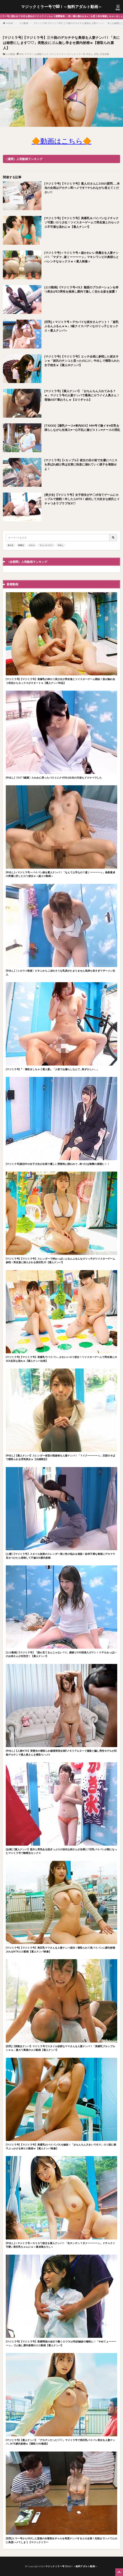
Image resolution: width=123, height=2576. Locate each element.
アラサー (29, 54)
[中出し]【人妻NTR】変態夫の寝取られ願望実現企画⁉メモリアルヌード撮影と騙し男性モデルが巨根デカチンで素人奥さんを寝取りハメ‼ (61, 1752)
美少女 (10, 545)
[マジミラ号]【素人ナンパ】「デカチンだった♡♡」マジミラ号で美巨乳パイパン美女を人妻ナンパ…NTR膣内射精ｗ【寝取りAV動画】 (60, 2441)
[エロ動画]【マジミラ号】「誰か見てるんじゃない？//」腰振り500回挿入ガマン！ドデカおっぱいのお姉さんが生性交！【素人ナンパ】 (61, 1654)
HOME (9, 23)
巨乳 (96, 54)
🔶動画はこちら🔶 (61, 141)
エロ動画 (23, 23)
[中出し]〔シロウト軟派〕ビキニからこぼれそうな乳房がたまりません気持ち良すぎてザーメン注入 (60, 972)
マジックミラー (58, 54)
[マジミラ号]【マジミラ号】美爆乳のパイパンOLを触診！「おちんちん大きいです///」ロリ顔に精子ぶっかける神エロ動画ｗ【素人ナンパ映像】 (61, 2146)
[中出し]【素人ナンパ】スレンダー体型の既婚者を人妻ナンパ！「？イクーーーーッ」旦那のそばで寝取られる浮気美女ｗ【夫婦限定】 (60, 1457)
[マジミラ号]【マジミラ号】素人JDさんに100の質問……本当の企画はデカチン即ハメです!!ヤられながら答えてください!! (82, 188)
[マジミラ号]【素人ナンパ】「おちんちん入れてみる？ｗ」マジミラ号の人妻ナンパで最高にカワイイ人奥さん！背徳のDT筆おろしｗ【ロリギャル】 (82, 395)
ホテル (32, 545)
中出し (89, 54)
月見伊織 (104, 54)
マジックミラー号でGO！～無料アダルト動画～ (61, 7)
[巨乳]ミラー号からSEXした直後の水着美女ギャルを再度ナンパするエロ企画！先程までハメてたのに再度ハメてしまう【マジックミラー (61, 2540)
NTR (21, 54)
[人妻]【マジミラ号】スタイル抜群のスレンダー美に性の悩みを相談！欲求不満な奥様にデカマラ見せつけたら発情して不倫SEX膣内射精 (60, 1555)
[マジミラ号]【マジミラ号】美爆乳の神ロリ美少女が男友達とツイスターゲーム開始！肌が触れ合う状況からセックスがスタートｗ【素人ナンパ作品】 (60, 681)
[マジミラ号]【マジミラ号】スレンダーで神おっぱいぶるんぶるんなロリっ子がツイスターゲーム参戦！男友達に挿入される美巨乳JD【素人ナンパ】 (60, 1260)
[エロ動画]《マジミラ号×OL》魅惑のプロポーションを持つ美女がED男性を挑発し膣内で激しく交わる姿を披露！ (81, 289)
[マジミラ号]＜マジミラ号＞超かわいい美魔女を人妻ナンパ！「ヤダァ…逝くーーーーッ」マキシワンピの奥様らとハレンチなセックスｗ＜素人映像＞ (81, 257)
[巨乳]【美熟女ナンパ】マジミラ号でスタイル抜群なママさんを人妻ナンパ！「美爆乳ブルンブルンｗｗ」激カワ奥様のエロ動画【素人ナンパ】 (60, 2048)
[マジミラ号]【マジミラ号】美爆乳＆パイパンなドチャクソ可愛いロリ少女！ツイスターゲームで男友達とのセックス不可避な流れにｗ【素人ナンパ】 (82, 222)
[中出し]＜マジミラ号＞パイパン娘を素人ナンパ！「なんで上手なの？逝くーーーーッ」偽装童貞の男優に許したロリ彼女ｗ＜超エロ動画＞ (60, 874)
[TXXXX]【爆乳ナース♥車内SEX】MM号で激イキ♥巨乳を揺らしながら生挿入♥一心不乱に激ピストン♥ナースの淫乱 (82, 428)
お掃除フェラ (42, 54)
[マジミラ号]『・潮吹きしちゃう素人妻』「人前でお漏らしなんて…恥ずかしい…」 (52, 1069)
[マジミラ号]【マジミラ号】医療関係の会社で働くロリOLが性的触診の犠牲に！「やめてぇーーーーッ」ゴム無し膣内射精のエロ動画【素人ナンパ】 (61, 2343)
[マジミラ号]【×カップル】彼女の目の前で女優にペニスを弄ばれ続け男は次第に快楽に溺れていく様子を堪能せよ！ (80, 464)
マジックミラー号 (76, 54)
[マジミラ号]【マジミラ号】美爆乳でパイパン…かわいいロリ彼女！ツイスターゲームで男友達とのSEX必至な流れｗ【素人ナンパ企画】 (61, 1358)
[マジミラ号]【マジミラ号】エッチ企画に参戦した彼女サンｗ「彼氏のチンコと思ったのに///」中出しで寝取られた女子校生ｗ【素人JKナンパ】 (82, 361)
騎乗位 (21, 545)
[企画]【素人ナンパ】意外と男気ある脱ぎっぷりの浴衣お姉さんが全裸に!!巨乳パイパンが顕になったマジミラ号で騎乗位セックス (61, 1851)
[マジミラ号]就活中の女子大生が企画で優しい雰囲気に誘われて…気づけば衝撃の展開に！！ (58, 1163)
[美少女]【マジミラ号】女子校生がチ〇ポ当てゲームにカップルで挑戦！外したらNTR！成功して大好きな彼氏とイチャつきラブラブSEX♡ (82, 499)
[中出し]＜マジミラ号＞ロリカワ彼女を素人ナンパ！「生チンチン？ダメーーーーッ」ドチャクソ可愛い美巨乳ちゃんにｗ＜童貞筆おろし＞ (60, 2245)
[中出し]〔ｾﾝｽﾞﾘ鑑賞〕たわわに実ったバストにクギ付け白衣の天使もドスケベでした (54, 777)
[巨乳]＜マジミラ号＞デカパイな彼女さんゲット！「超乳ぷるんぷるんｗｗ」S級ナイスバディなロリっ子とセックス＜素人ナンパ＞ (81, 326)
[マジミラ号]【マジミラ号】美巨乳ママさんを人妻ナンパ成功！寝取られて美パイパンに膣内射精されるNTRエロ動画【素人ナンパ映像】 (60, 1949)
